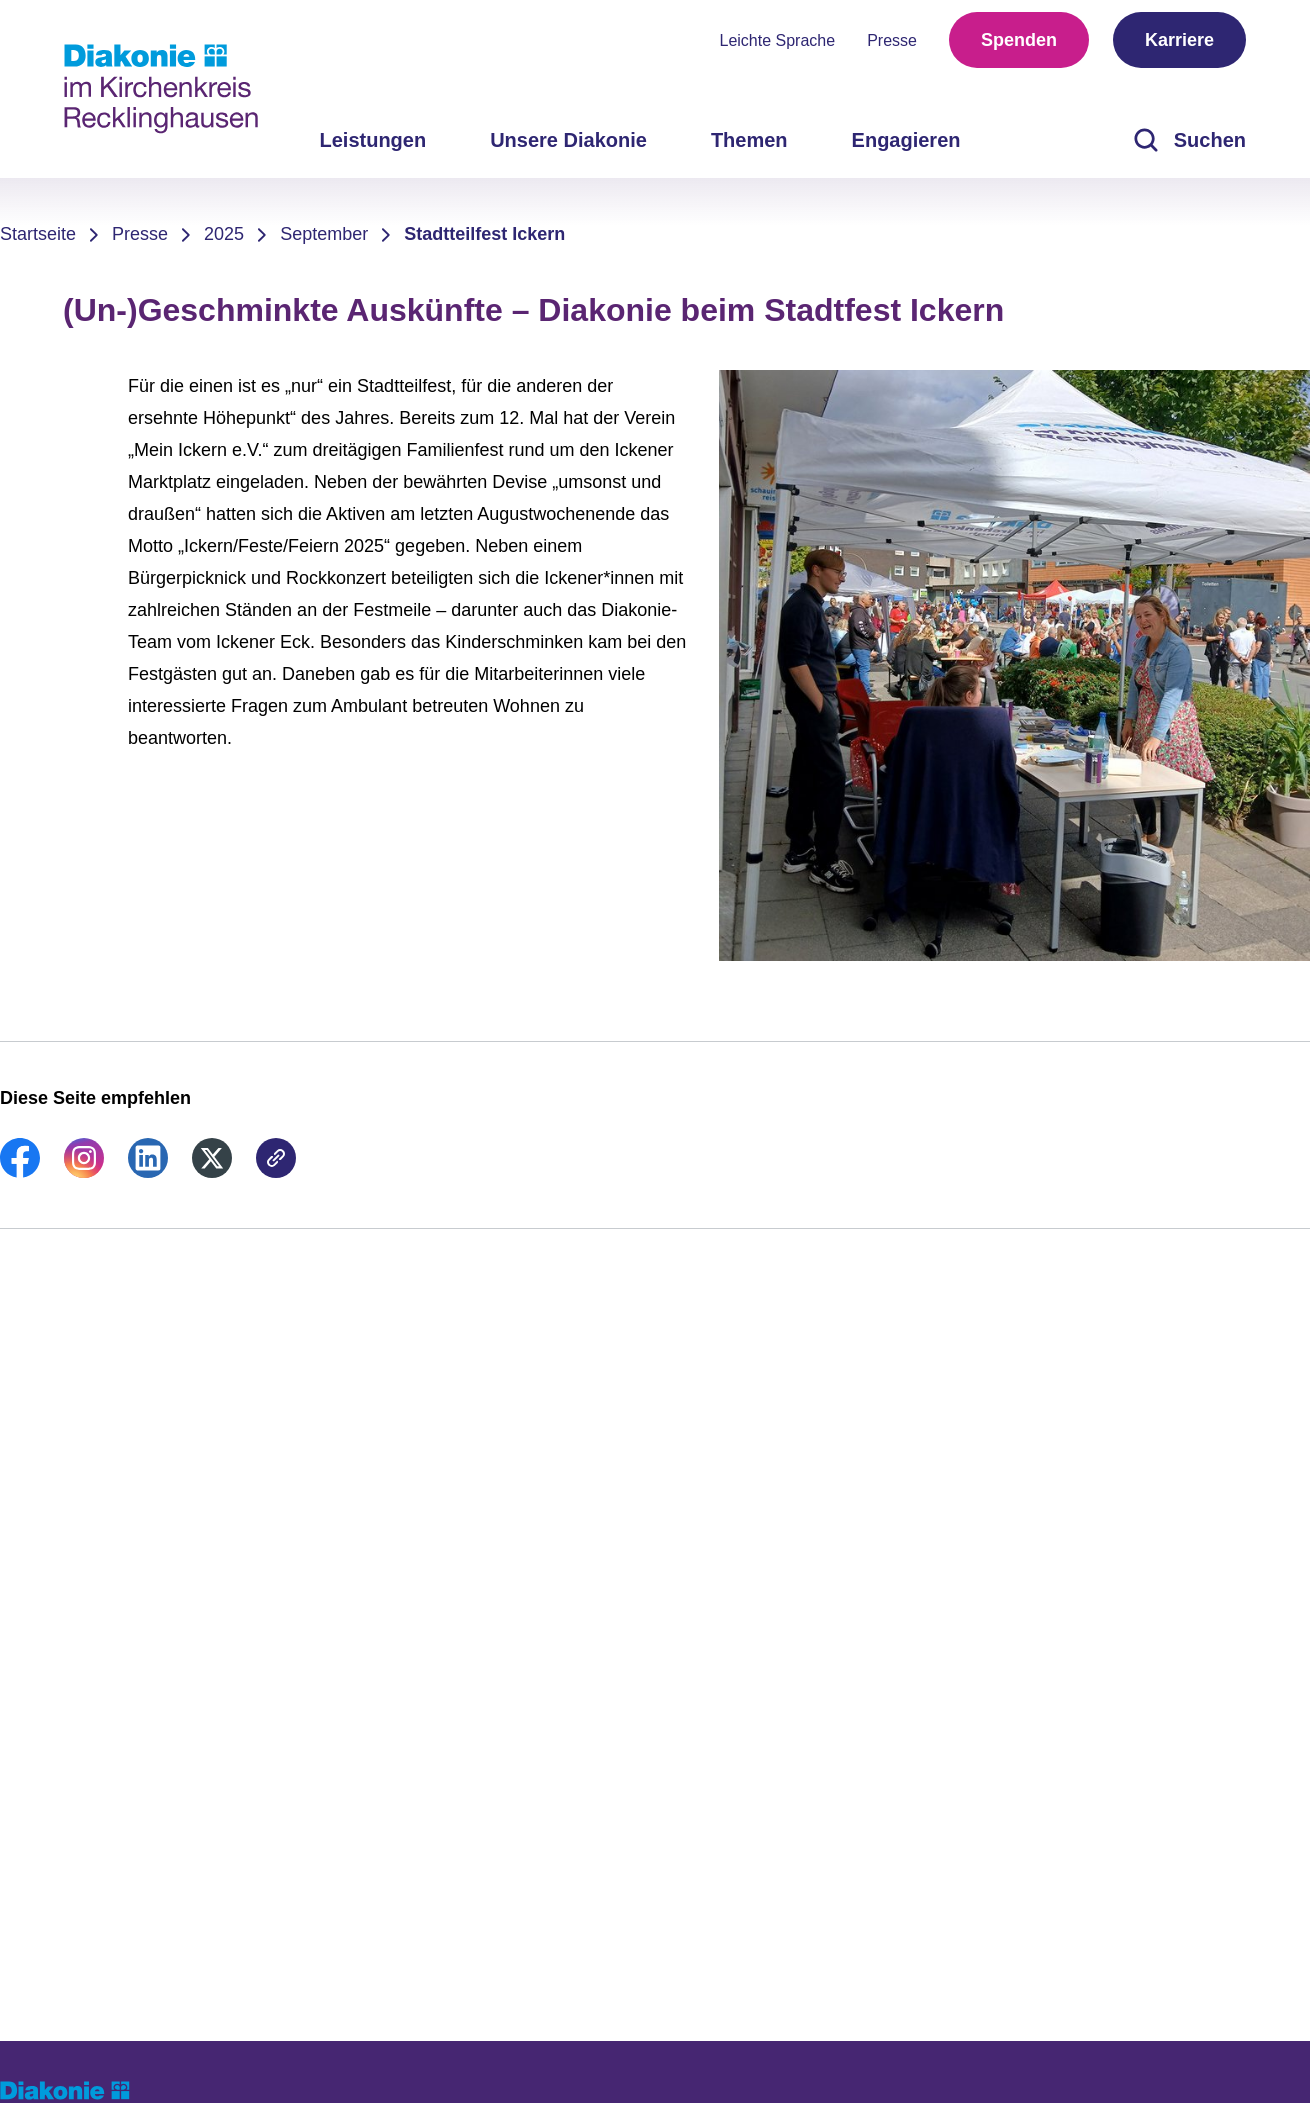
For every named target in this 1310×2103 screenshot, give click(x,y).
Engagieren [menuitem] (906, 140)
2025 (224, 234)
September (324, 234)
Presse (892, 40)
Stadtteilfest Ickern (484, 234)
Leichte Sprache (778, 40)
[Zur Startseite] (161, 89)
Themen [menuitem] (749, 140)
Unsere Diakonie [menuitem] (568, 140)
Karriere (1179, 40)
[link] (20, 1172)
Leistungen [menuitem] (372, 140)
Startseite (38, 234)
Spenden (1019, 40)
